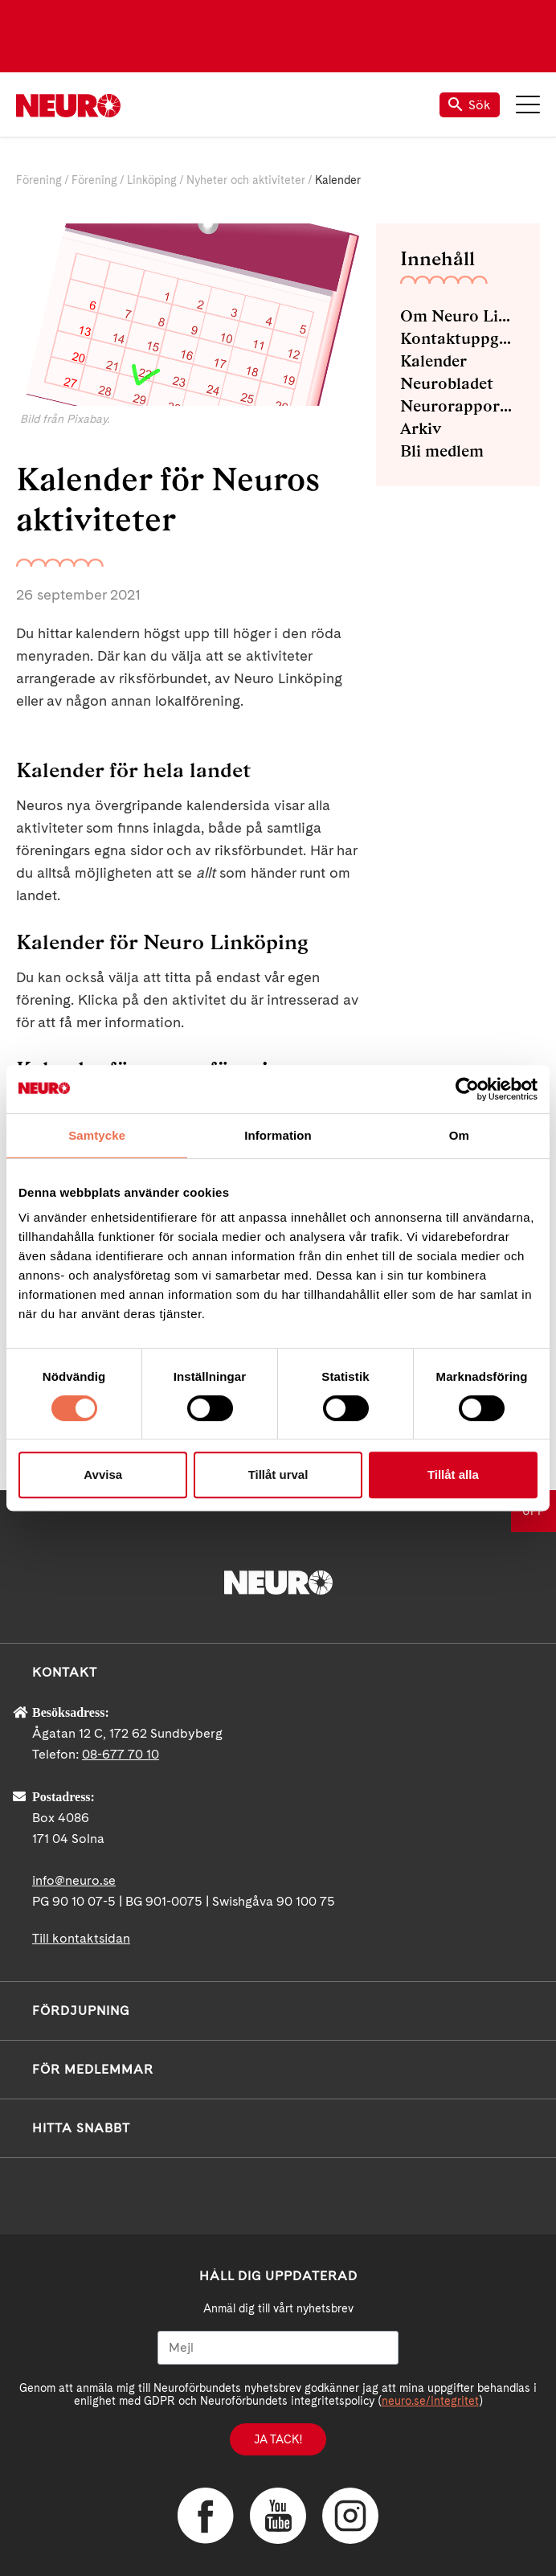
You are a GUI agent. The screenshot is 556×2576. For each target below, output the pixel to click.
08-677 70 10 (120, 1754)
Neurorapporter (458, 406)
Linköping (152, 180)
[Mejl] (278, 2348)
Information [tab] (278, 1135)
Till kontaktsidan (81, 1938)
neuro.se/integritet (430, 2400)
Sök (469, 105)
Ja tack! (278, 2439)
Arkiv (420, 428)
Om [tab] (459, 1135)
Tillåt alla (453, 1474)
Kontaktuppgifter (458, 338)
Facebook (206, 2516)
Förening (39, 180)
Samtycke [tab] (96, 1135)
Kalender (433, 361)
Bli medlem (442, 451)
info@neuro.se (74, 1880)
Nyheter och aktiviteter (245, 180)
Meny (528, 104)
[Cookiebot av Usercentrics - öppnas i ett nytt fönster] (467, 1089)
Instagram (350, 2516)
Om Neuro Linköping (458, 316)
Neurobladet (446, 383)
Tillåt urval (278, 1474)
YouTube (278, 2516)
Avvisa (103, 1474)
